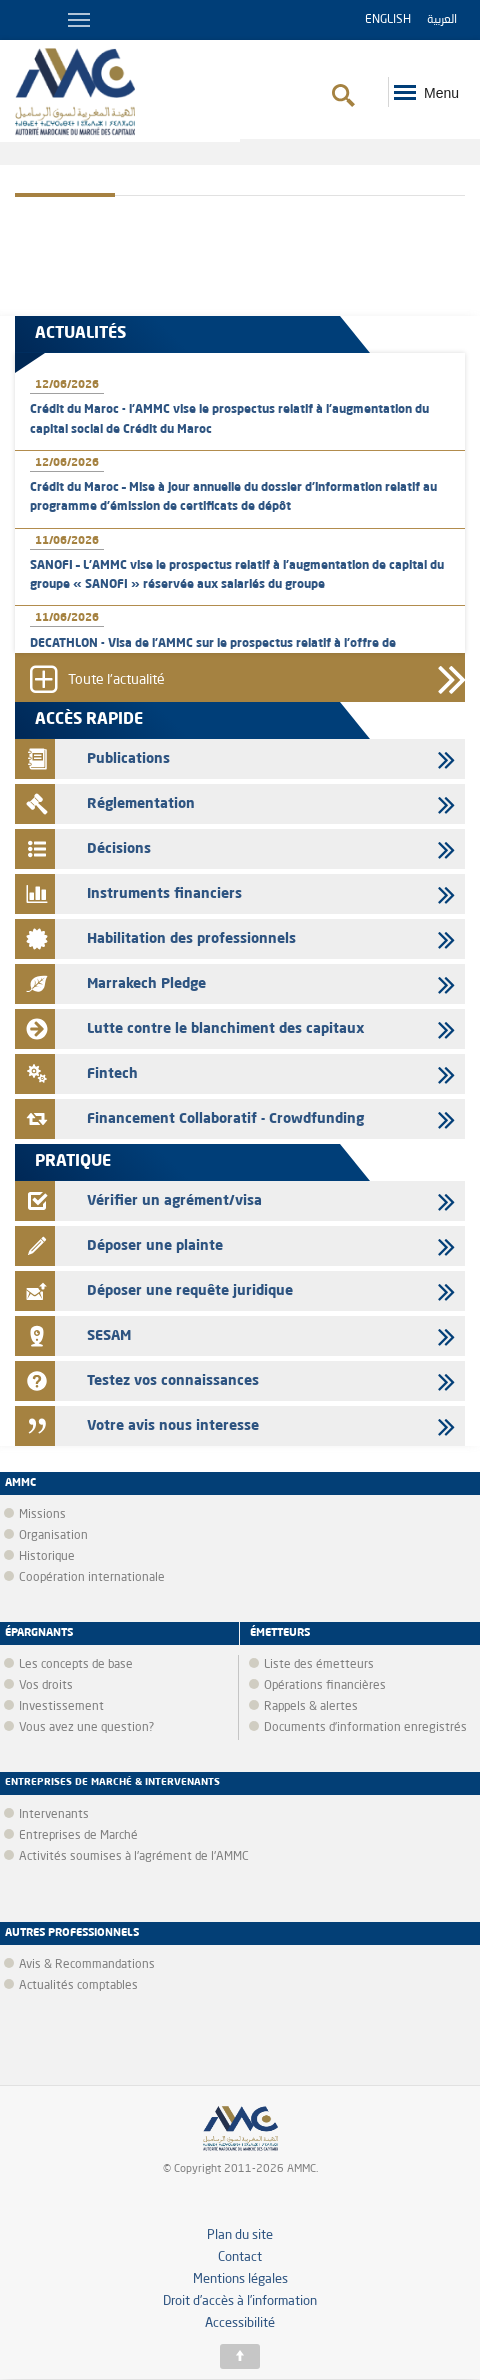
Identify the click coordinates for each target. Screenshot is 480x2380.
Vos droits (46, 1686)
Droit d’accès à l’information (240, 2301)
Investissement (61, 1707)
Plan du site (240, 2235)
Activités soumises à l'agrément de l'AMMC (134, 1857)
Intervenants (54, 1815)
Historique (47, 1557)
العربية (442, 20)
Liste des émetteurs (319, 1665)
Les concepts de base (76, 1665)
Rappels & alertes (311, 1707)
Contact (240, 2257)
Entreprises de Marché (78, 1836)
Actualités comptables (78, 1986)
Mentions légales (240, 2279)
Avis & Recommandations (87, 1965)
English (388, 20)
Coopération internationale (92, 1578)
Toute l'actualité (116, 680)
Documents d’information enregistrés (365, 1728)
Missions (42, 1515)
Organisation (53, 1536)
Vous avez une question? (86, 1728)
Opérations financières (325, 1686)
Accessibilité (240, 2323)
